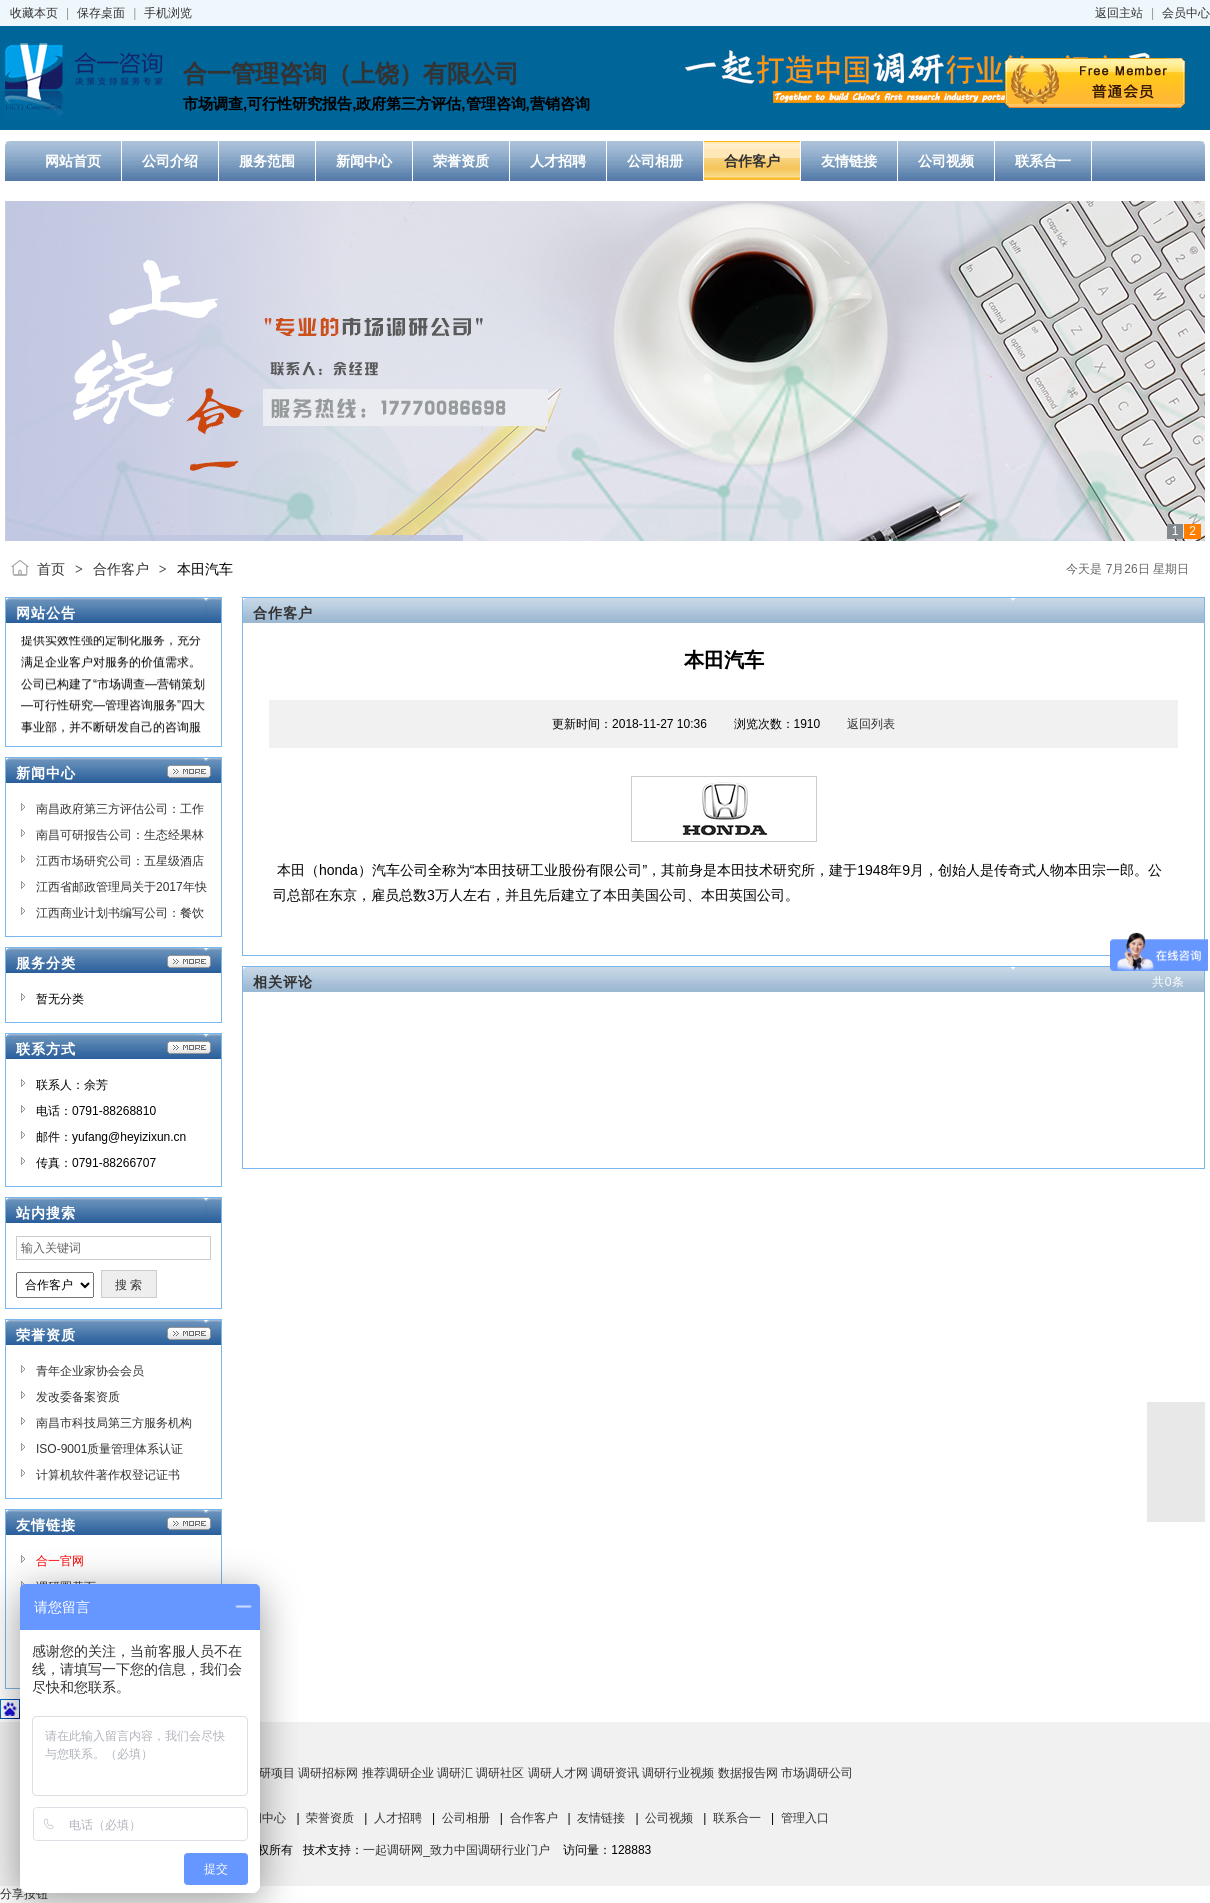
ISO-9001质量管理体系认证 (109, 1449)
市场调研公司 (817, 1773)
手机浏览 (168, 13)
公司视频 (669, 1818)
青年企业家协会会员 (90, 1371)
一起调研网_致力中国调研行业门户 (456, 1850)
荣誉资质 (330, 1818)
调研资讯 (615, 1773)
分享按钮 (24, 1894)
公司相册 (466, 1818)
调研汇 (455, 1773)
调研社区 (500, 1773)
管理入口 (805, 1818)
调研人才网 (558, 1773)
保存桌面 (101, 13)
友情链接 (601, 1818)
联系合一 (737, 1818)
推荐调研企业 (398, 1773)
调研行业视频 (678, 1773)
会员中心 (1186, 13)
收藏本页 (34, 13)
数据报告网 (748, 1773)
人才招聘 (398, 1818)
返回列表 (871, 724)
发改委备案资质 (78, 1397)
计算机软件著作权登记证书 (108, 1475)
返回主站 (1119, 13)
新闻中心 (262, 1818)
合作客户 (121, 569)
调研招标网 (328, 1773)
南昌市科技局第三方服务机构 (114, 1423)
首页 (51, 569)
